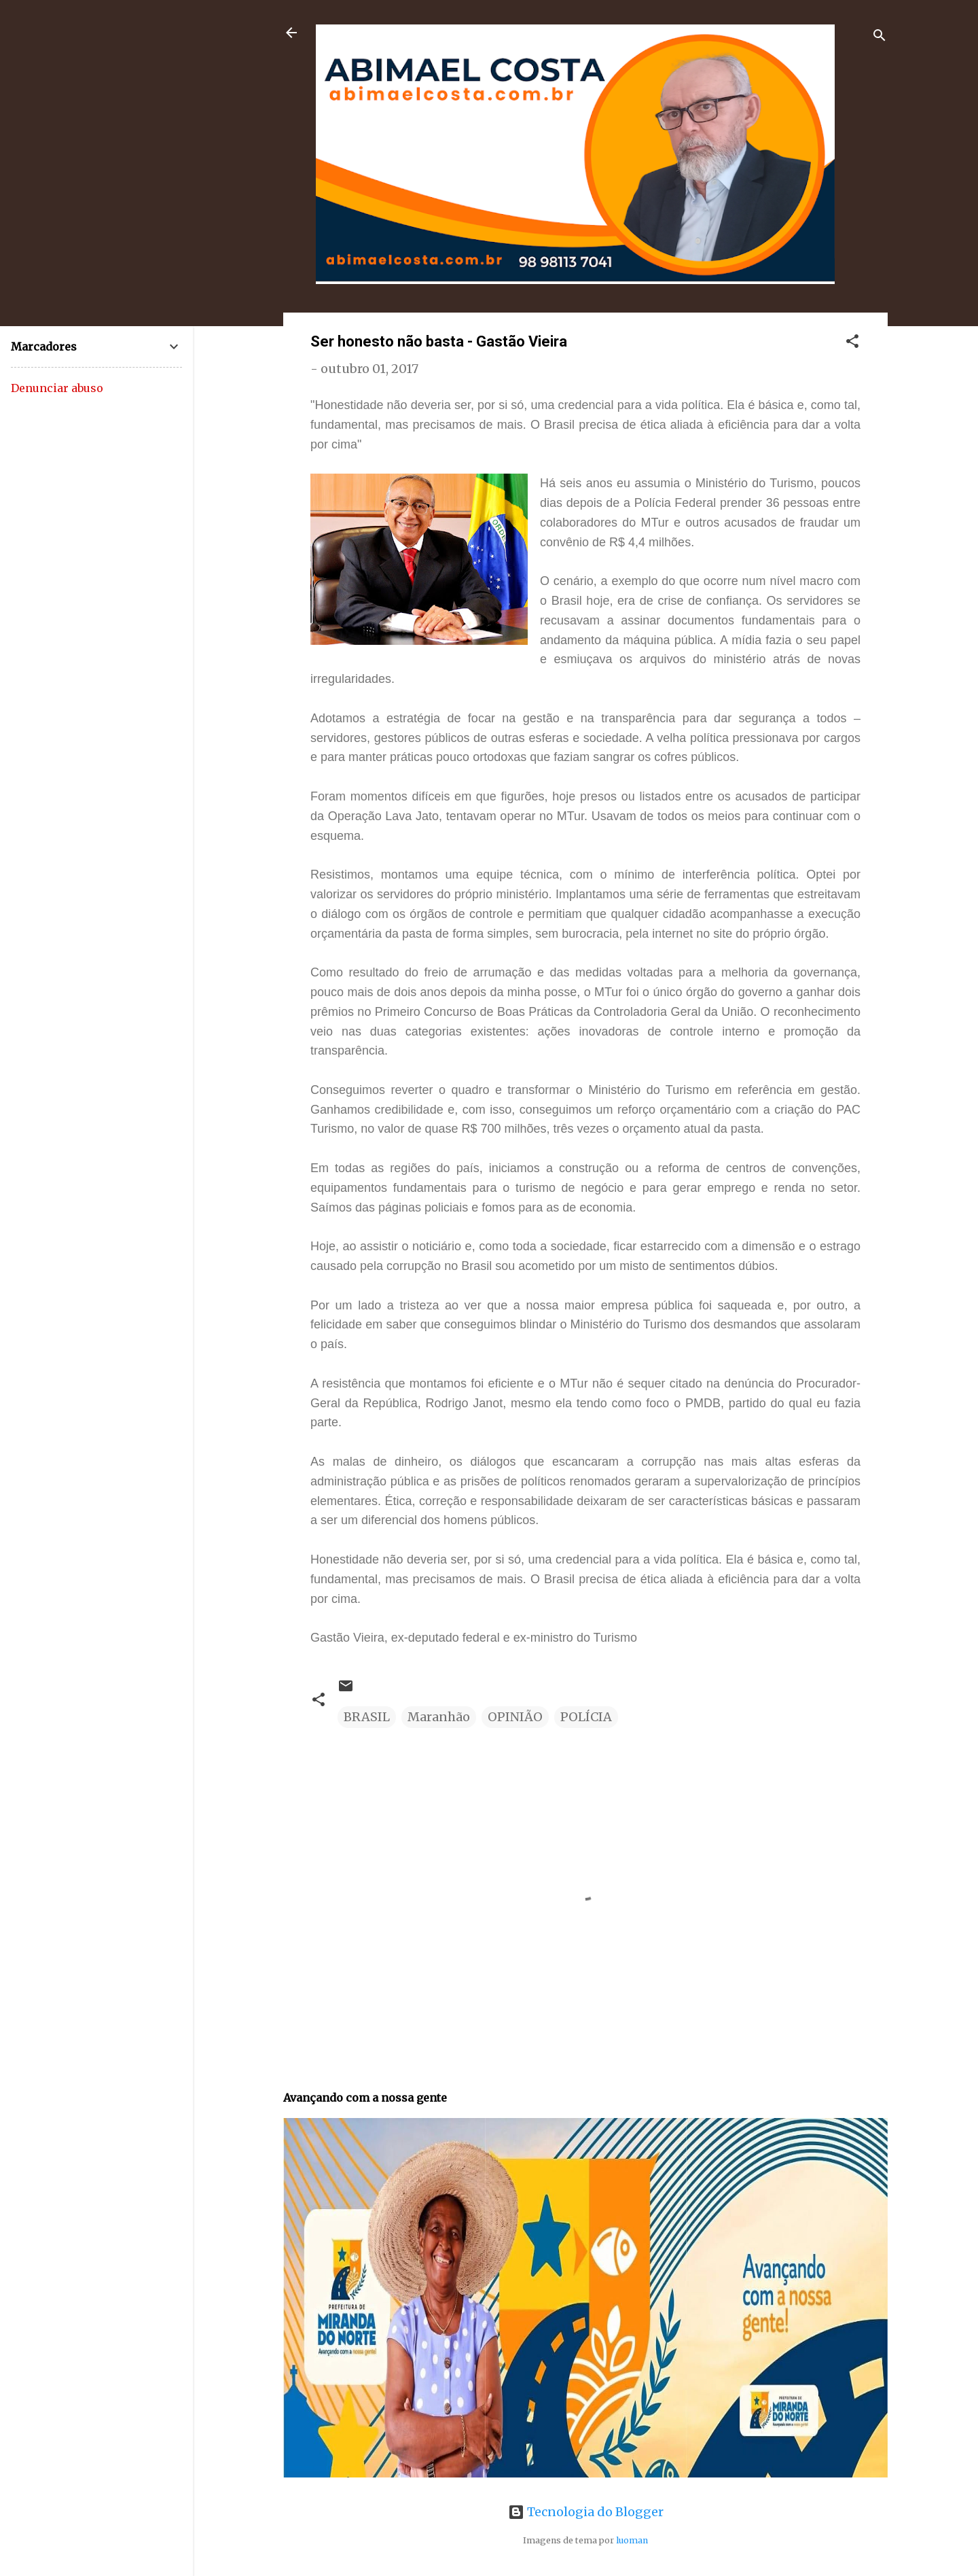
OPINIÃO (515, 1717)
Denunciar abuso (57, 388)
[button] (852, 343)
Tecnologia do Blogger (586, 2512)
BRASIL (367, 1717)
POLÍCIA (586, 1717)
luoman (632, 2540)
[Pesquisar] (879, 37)
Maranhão (439, 1717)
